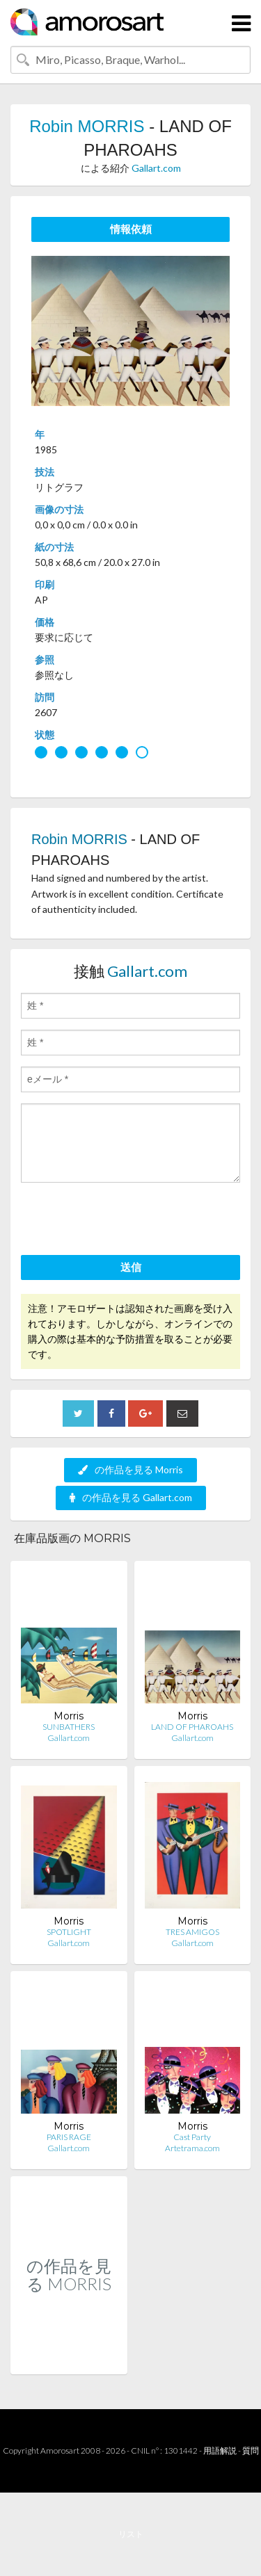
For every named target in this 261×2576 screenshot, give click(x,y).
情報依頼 (131, 228)
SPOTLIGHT (69, 1932)
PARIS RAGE (69, 2137)
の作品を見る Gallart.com (131, 1497)
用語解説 (220, 2450)
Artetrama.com (192, 2148)
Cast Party (192, 2137)
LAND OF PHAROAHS (192, 1727)
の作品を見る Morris (130, 1469)
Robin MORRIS (86, 126)
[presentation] (126, 1221)
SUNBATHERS (68, 1727)
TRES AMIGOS (192, 1932)
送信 (130, 1267)
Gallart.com (156, 168)
